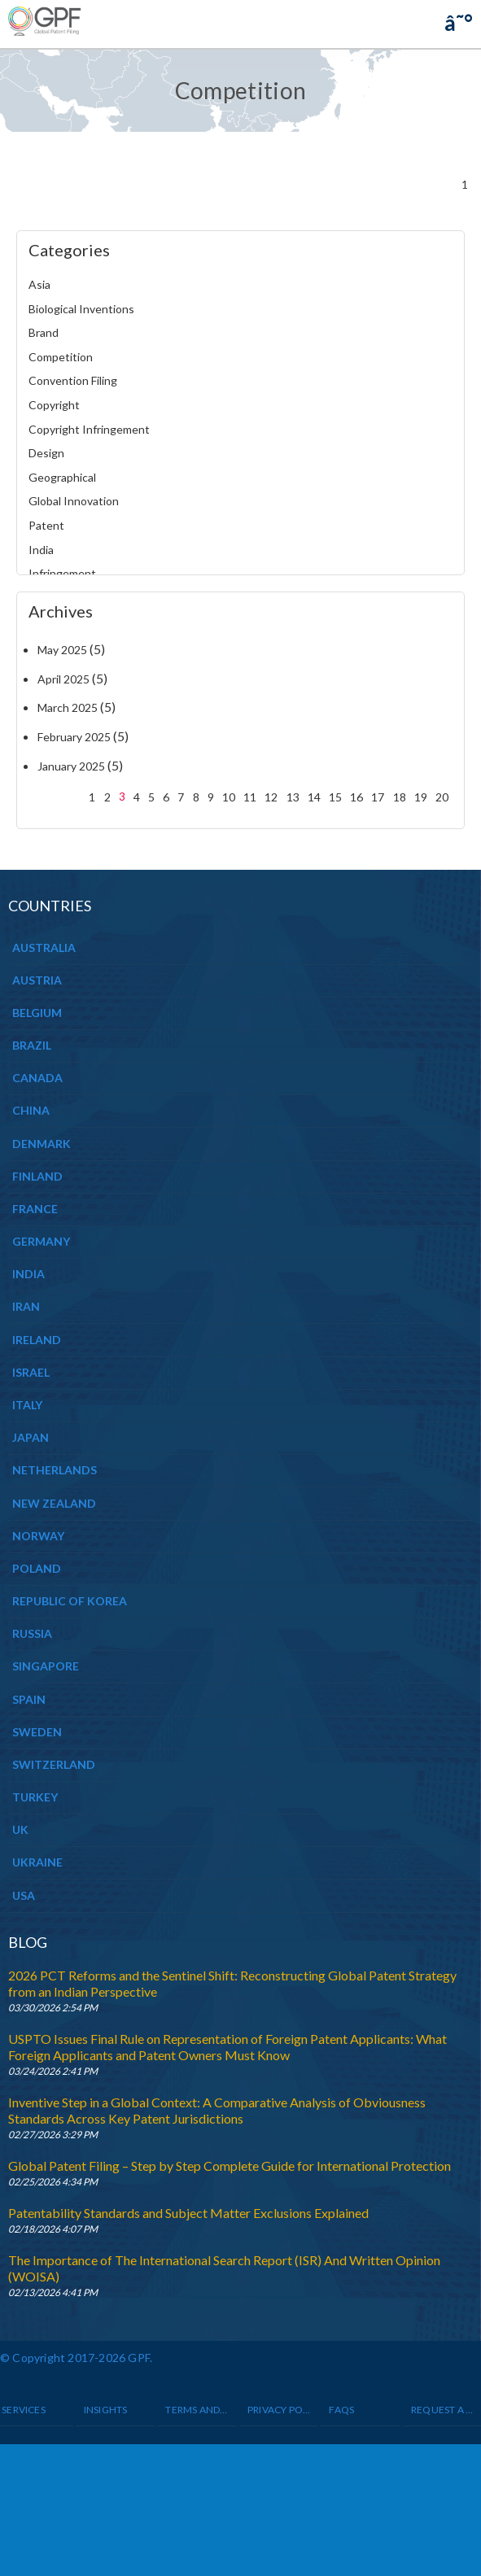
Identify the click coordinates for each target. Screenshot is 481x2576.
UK (20, 1829)
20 (441, 797)
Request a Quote (442, 2410)
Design (46, 453)
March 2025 (67, 707)
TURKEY (35, 1797)
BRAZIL (31, 1045)
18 (399, 797)
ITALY (27, 1405)
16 (356, 797)
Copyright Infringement (89, 429)
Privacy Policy (279, 2410)
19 (420, 797)
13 (293, 797)
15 (335, 797)
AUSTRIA (37, 980)
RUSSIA (32, 1633)
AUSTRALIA (44, 947)
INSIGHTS (106, 2410)
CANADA (37, 1078)
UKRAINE (37, 1862)
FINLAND (37, 1176)
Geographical (62, 477)
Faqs (341, 2410)
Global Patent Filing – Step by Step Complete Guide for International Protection (229, 2165)
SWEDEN (37, 1732)
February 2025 (74, 737)
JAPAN (30, 1437)
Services (24, 2410)
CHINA (31, 1110)
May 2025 (62, 650)
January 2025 (71, 766)
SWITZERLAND (53, 1764)
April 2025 (63, 679)
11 (249, 797)
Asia (39, 284)
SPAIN (29, 1699)
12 (271, 797)
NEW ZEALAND (54, 1503)
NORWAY (38, 1536)
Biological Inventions (81, 309)
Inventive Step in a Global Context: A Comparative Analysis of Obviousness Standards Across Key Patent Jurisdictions (217, 2110)
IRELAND (36, 1340)
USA (23, 1895)
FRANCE (35, 1209)
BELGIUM (37, 1012)
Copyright (54, 405)
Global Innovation (73, 501)
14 (314, 797)
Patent (46, 525)
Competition (60, 357)
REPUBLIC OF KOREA (69, 1601)
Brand (43, 332)
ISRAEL (31, 1372)
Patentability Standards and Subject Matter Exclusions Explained (188, 2212)
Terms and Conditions (197, 2410)
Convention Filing (72, 380)
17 (377, 797)
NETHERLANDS (54, 1470)
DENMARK (41, 1143)
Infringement (62, 573)
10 (228, 797)
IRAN (26, 1306)
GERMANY (41, 1241)
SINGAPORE (45, 1666)
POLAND (36, 1568)
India (41, 550)
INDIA (28, 1274)
